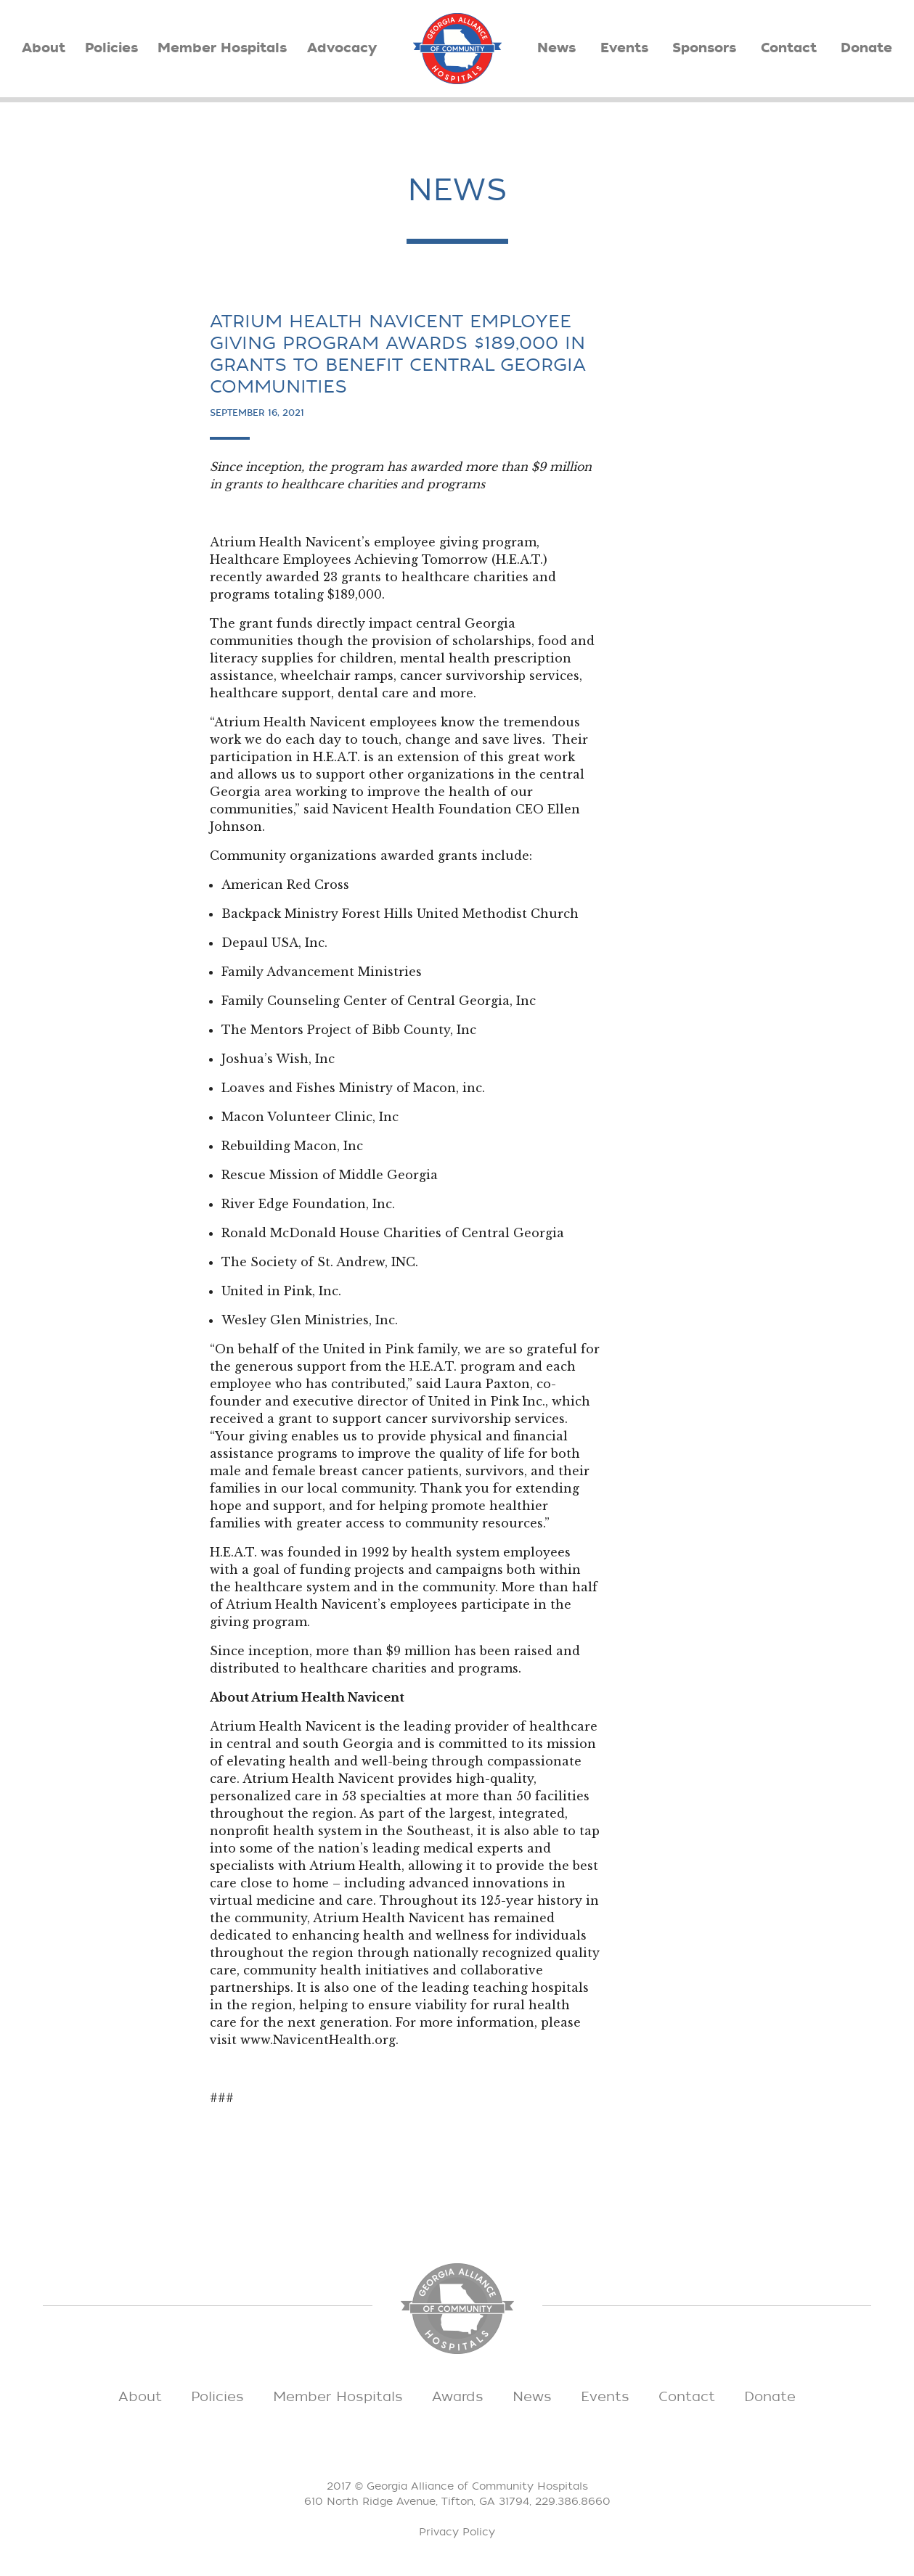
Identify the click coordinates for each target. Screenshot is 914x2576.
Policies (111, 48)
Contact (789, 48)
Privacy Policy (457, 2532)
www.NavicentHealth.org (318, 2040)
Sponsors (704, 48)
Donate (866, 48)
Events (624, 48)
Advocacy (342, 48)
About (43, 48)
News (556, 48)
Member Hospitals (222, 48)
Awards (457, 2396)
